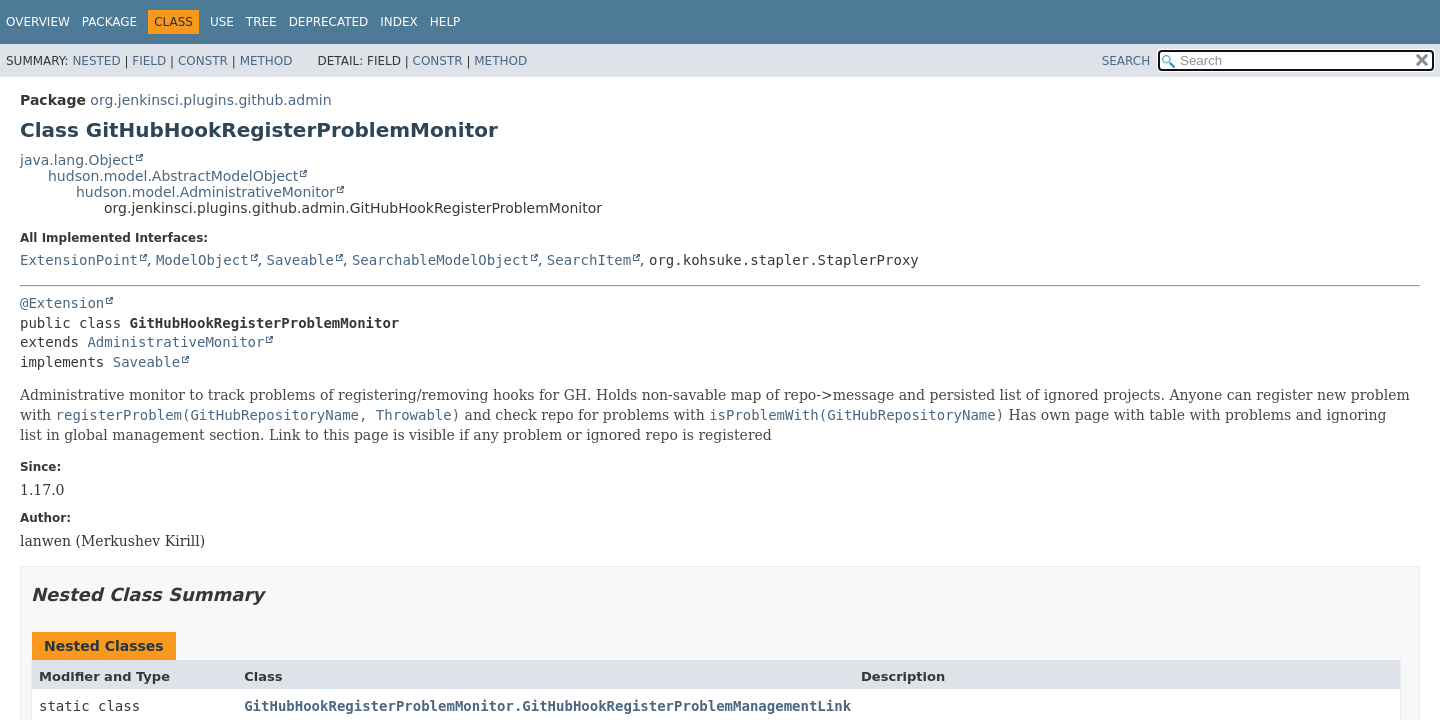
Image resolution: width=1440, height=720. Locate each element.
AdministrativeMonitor (175, 342)
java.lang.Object (77, 160)
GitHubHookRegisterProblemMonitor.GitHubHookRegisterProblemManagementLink (547, 706)
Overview (38, 22)
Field (149, 61)
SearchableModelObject (440, 260)
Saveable (300, 260)
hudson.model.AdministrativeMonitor (205, 192)
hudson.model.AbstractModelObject (173, 176)
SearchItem (589, 260)
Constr (203, 61)
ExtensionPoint (79, 260)
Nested (96, 61)
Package (109, 22)
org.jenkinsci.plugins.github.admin (210, 100)
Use (222, 22)
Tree (261, 22)
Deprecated (329, 22)
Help (445, 22)
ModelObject (202, 260)
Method (266, 61)
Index (399, 22)
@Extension (62, 303)
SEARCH (1126, 61)
